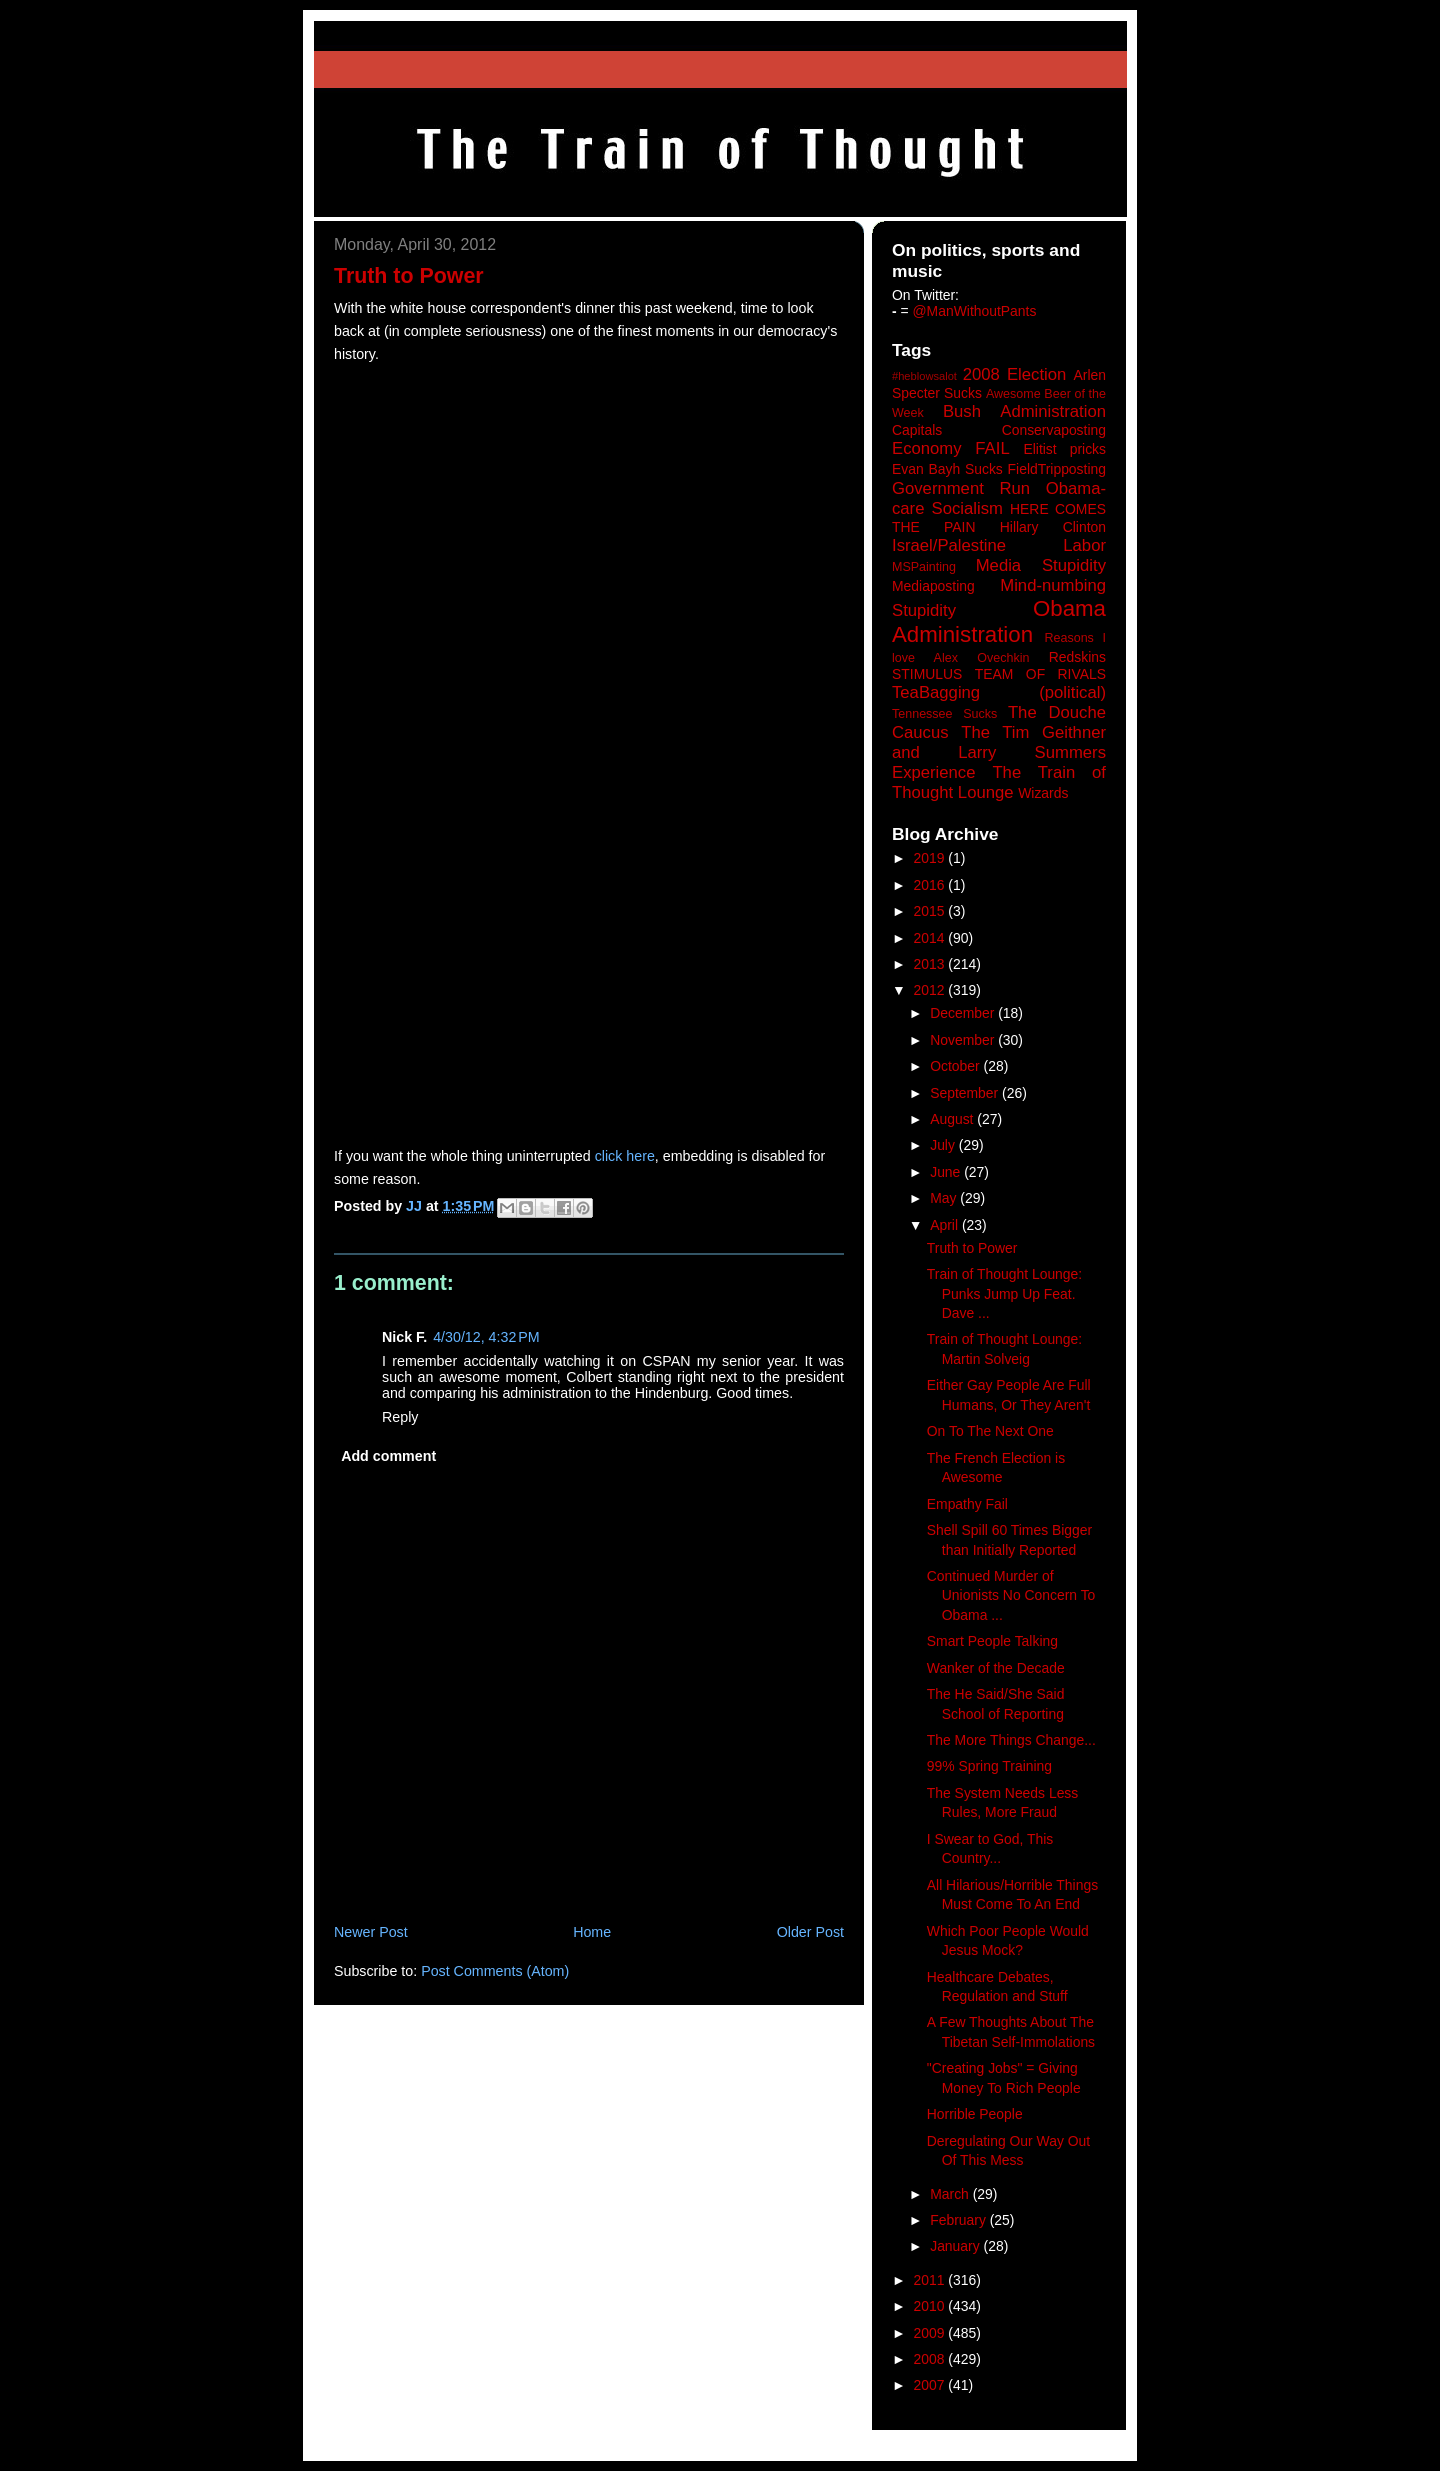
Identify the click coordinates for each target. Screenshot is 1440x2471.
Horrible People (975, 2114)
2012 (931, 990)
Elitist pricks (1064, 449)
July (944, 1145)
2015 (931, 911)
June (947, 1172)
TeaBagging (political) (999, 692)
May (945, 1198)
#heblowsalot (924, 376)
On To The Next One (990, 1431)
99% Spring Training (989, 1766)
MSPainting (924, 567)
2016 (931, 885)
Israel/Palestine (949, 545)
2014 (931, 938)
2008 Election (1015, 374)
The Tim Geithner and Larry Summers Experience (999, 752)
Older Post (810, 1932)
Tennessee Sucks (944, 714)
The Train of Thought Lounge (999, 782)
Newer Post (371, 1932)
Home (592, 1932)
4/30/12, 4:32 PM (486, 1337)
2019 (931, 858)
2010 (931, 2306)
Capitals (917, 430)
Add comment (388, 1456)
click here (625, 1156)
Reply (400, 1417)
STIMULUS (927, 674)
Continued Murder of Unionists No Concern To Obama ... (1011, 1595)
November (964, 1040)
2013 (931, 964)
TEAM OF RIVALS (1040, 674)
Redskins (1077, 657)
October (956, 1066)
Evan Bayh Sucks (947, 469)
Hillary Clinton (1053, 527)
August (953, 1119)
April (946, 1225)
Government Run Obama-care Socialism (999, 498)
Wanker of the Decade (996, 1668)
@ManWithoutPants (975, 311)
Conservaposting (1054, 430)
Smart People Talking (992, 1641)
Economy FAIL (951, 448)
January (956, 2246)
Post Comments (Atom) (495, 1971)
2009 (931, 2333)
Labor (1084, 545)
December (964, 1013)
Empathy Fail (967, 1504)
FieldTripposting (1057, 469)
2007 (931, 2385)
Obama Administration (999, 622)
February (960, 2220)
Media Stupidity (1041, 565)
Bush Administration (1024, 411)
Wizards (1043, 793)
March (951, 2194)
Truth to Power (972, 1248)
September (966, 1093)
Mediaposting (933, 586)
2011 (931, 2280)
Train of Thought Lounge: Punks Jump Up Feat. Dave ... (1004, 1293)
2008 (931, 2359)
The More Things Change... (1011, 1740)
